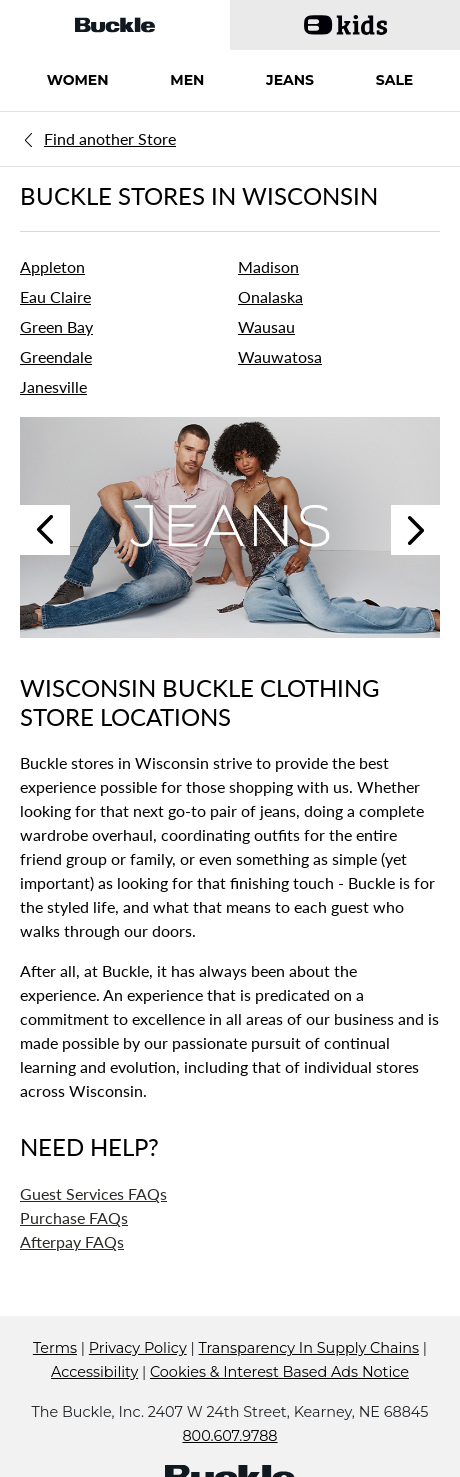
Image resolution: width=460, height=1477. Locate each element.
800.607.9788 (229, 1436)
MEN (187, 80)
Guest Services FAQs (93, 1193)
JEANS (290, 80)
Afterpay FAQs (72, 1241)
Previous (45, 530)
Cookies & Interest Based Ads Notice (279, 1372)
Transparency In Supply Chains (308, 1348)
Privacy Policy (138, 1348)
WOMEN (78, 80)
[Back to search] (107, 138)
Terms (55, 1348)
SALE (395, 80)
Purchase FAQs (74, 1217)
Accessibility (94, 1372)
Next (416, 530)
